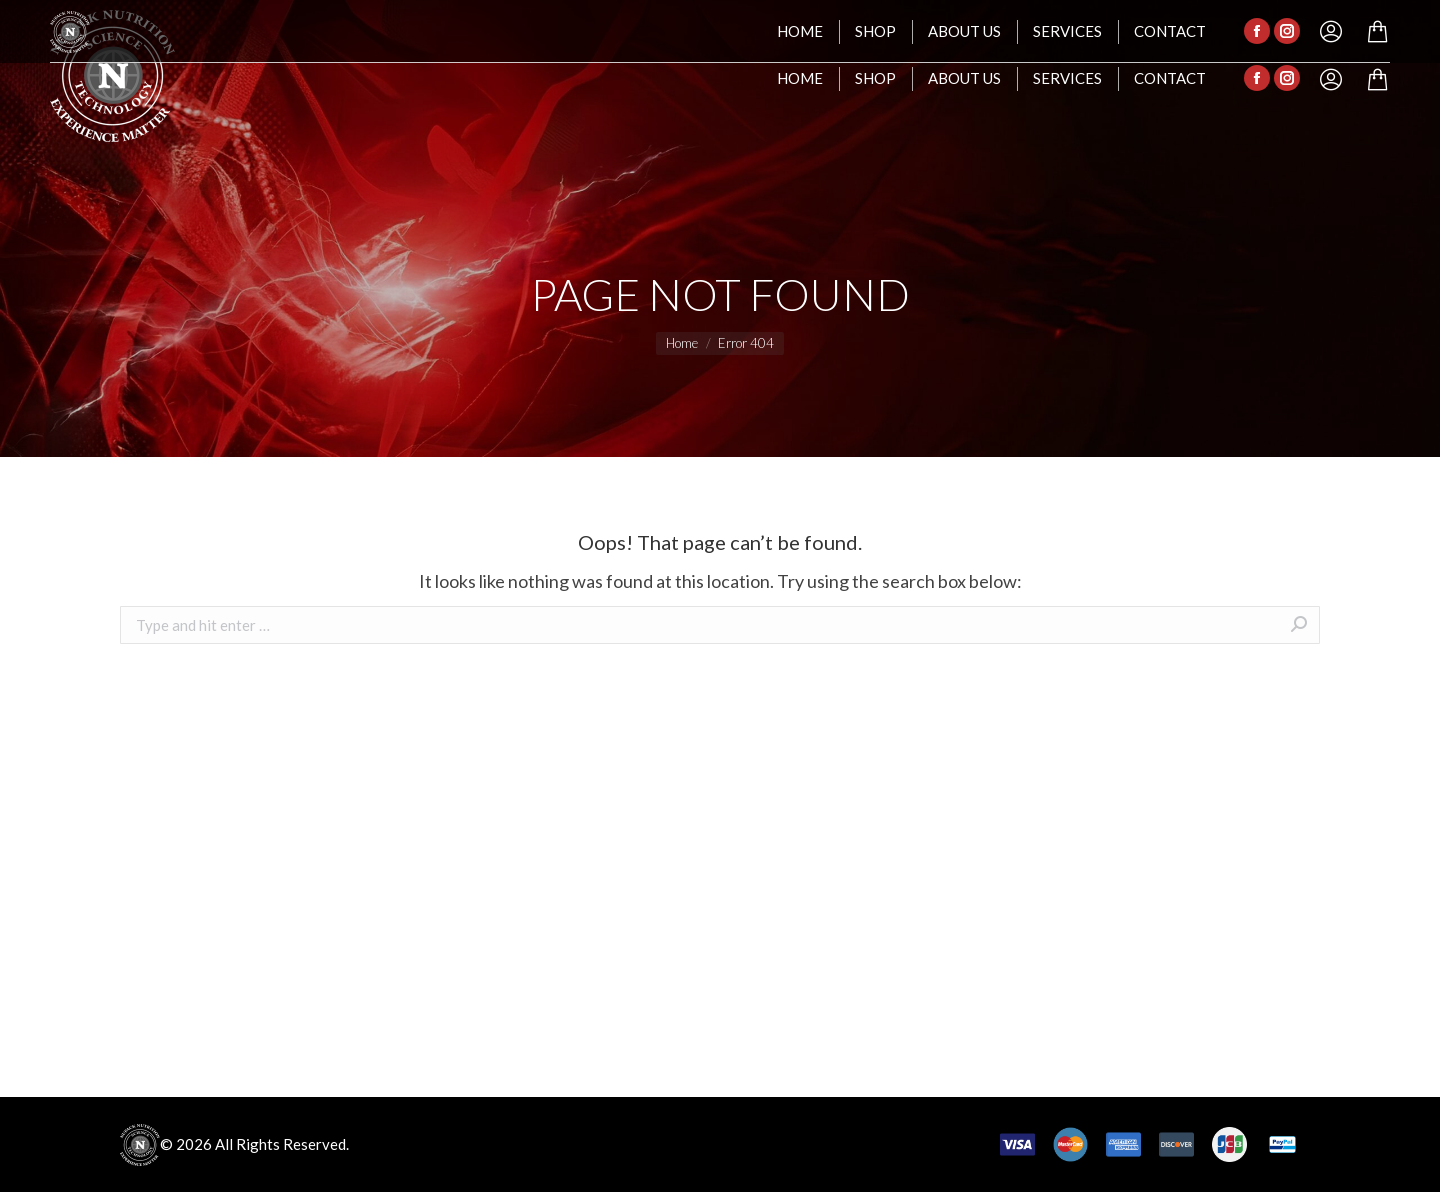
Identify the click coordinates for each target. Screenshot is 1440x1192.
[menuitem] (800, 78)
